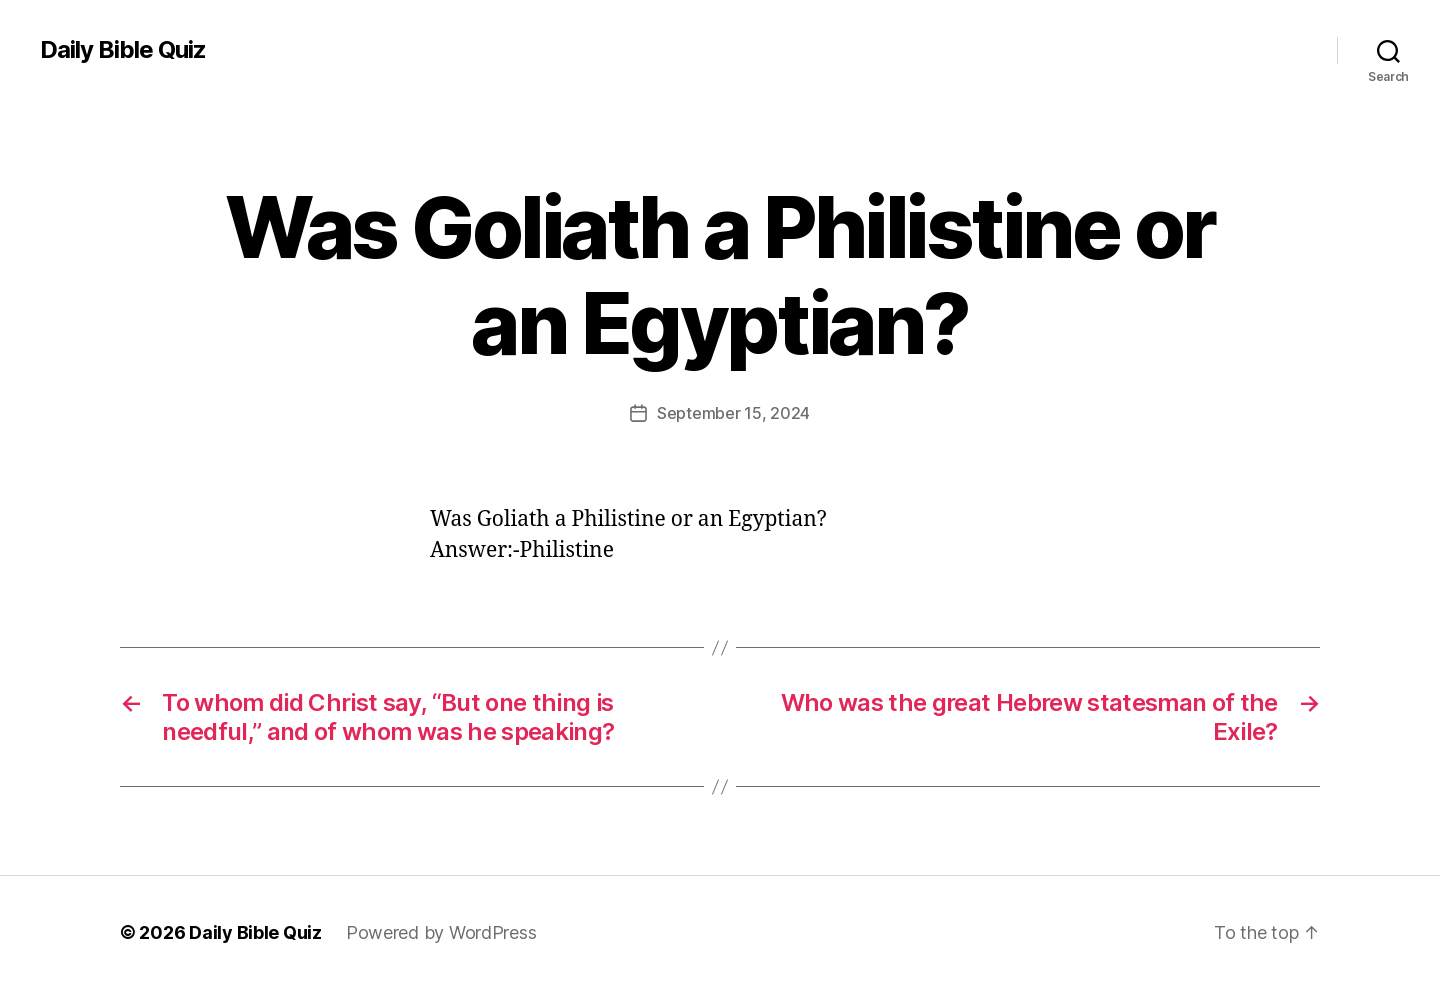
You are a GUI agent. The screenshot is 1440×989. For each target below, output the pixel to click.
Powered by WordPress (441, 932)
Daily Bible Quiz (123, 50)
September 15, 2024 (733, 413)
